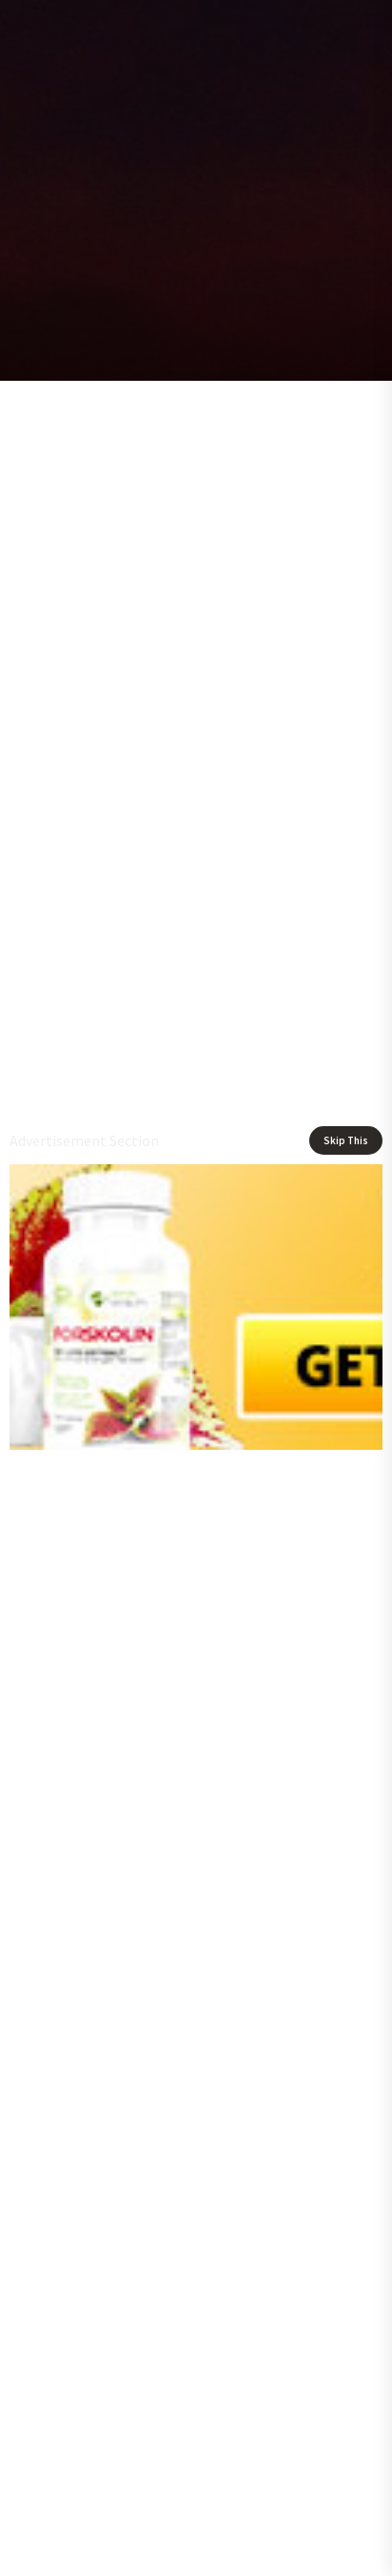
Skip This (345, 1140)
